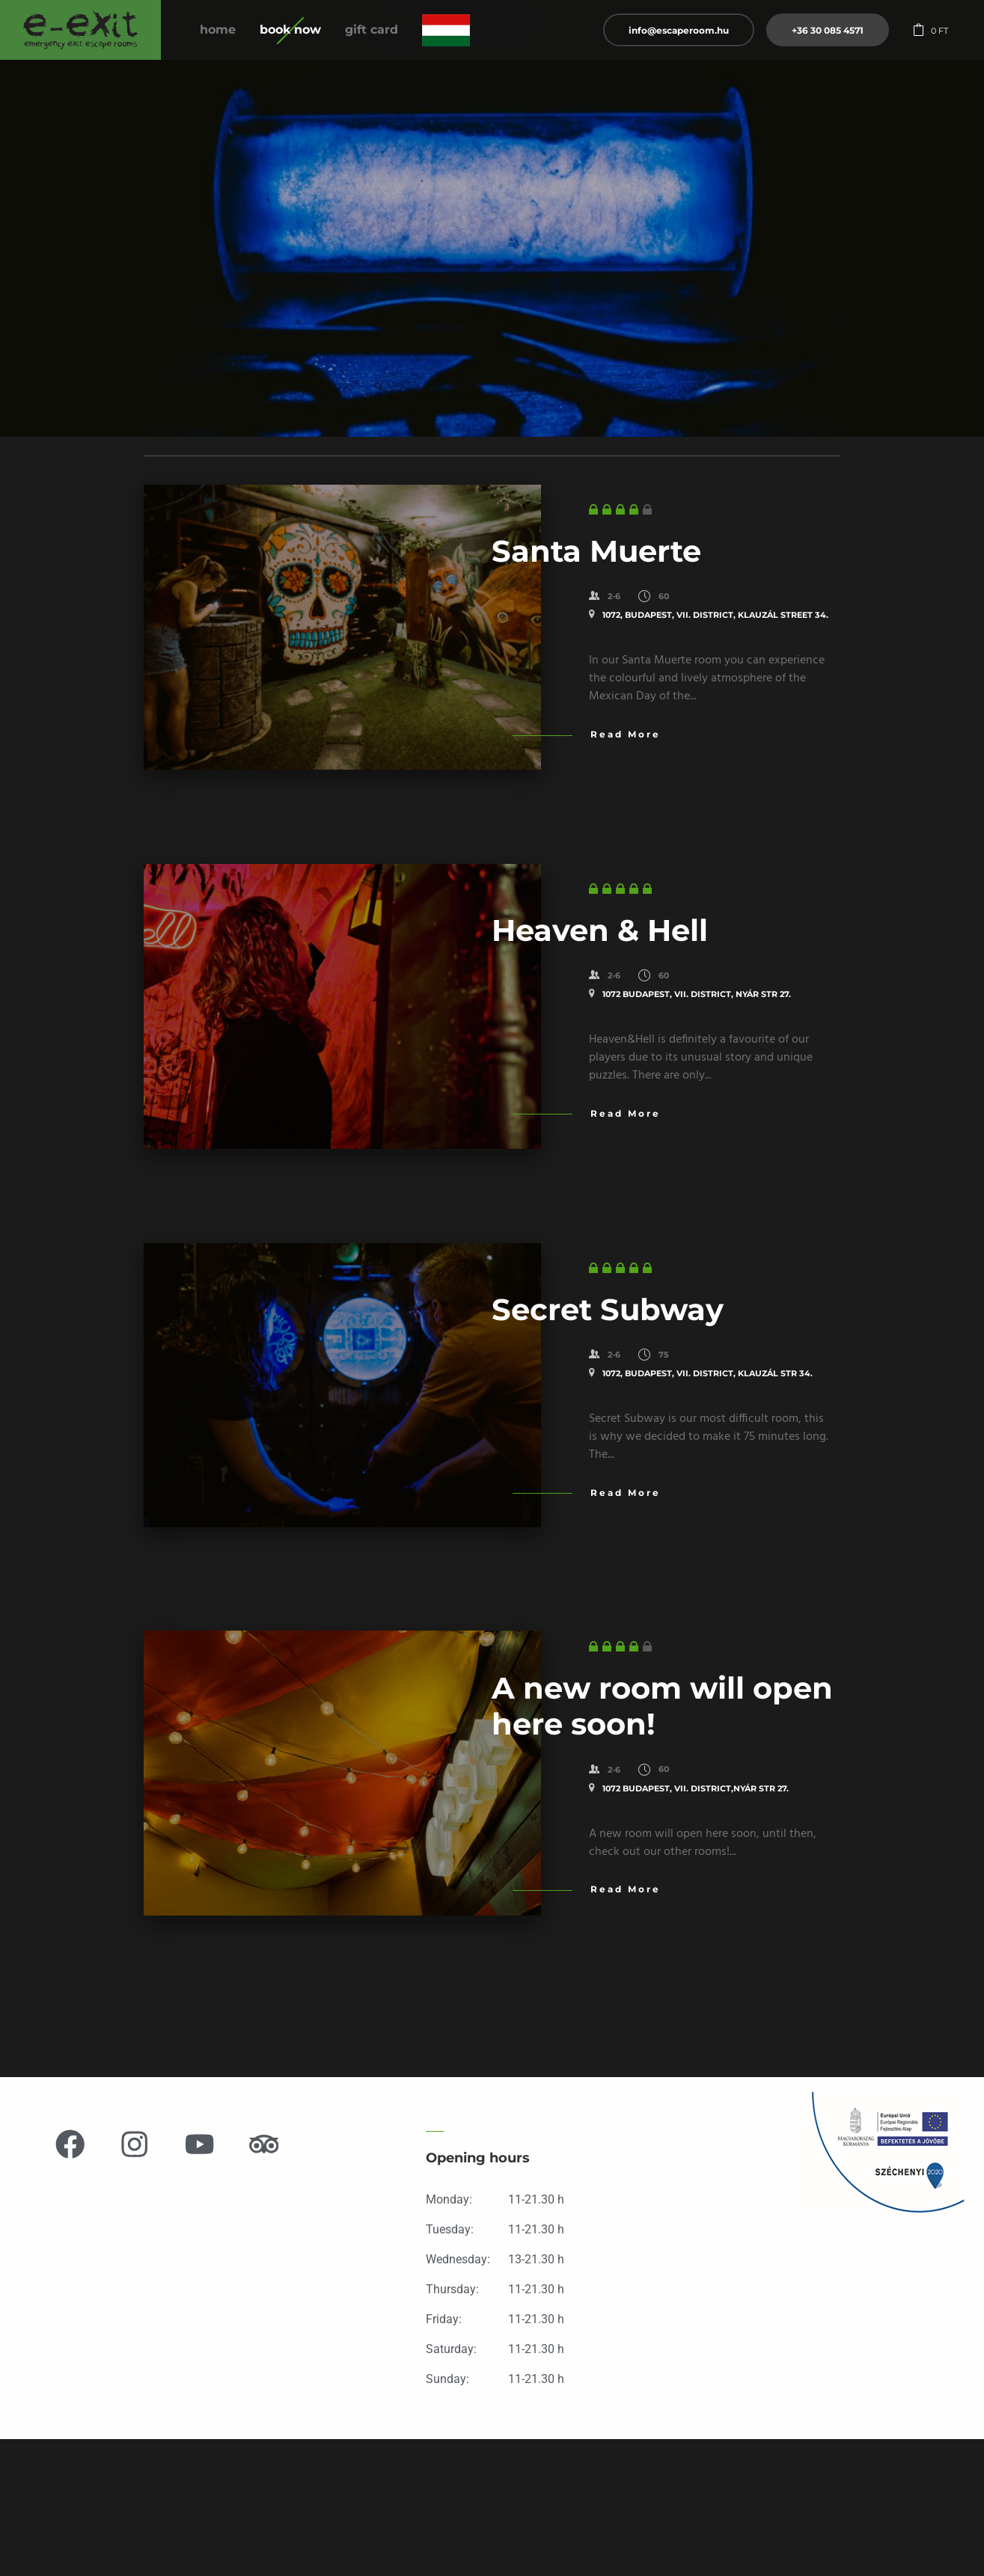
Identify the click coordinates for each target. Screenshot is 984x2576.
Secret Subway (608, 1309)
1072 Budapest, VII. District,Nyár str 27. (695, 1788)
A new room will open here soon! (662, 1705)
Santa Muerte (596, 551)
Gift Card (371, 29)
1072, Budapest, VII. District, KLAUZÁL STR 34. (707, 1373)
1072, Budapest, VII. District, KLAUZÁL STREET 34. (715, 615)
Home (218, 29)
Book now (290, 29)
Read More (625, 734)
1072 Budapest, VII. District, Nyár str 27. (696, 994)
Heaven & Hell (600, 930)
